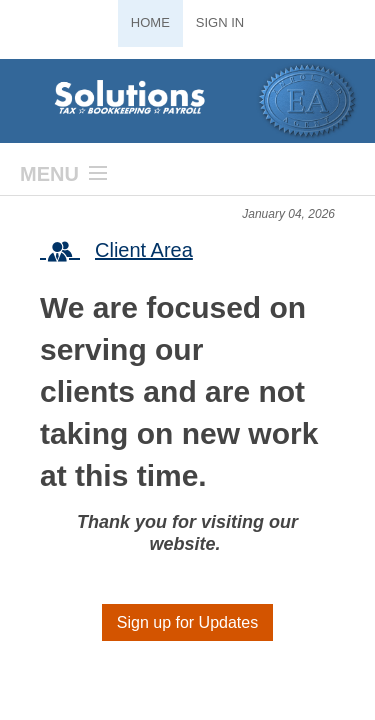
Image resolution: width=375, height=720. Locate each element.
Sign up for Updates (187, 622)
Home (150, 22)
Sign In (220, 22)
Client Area (116, 251)
